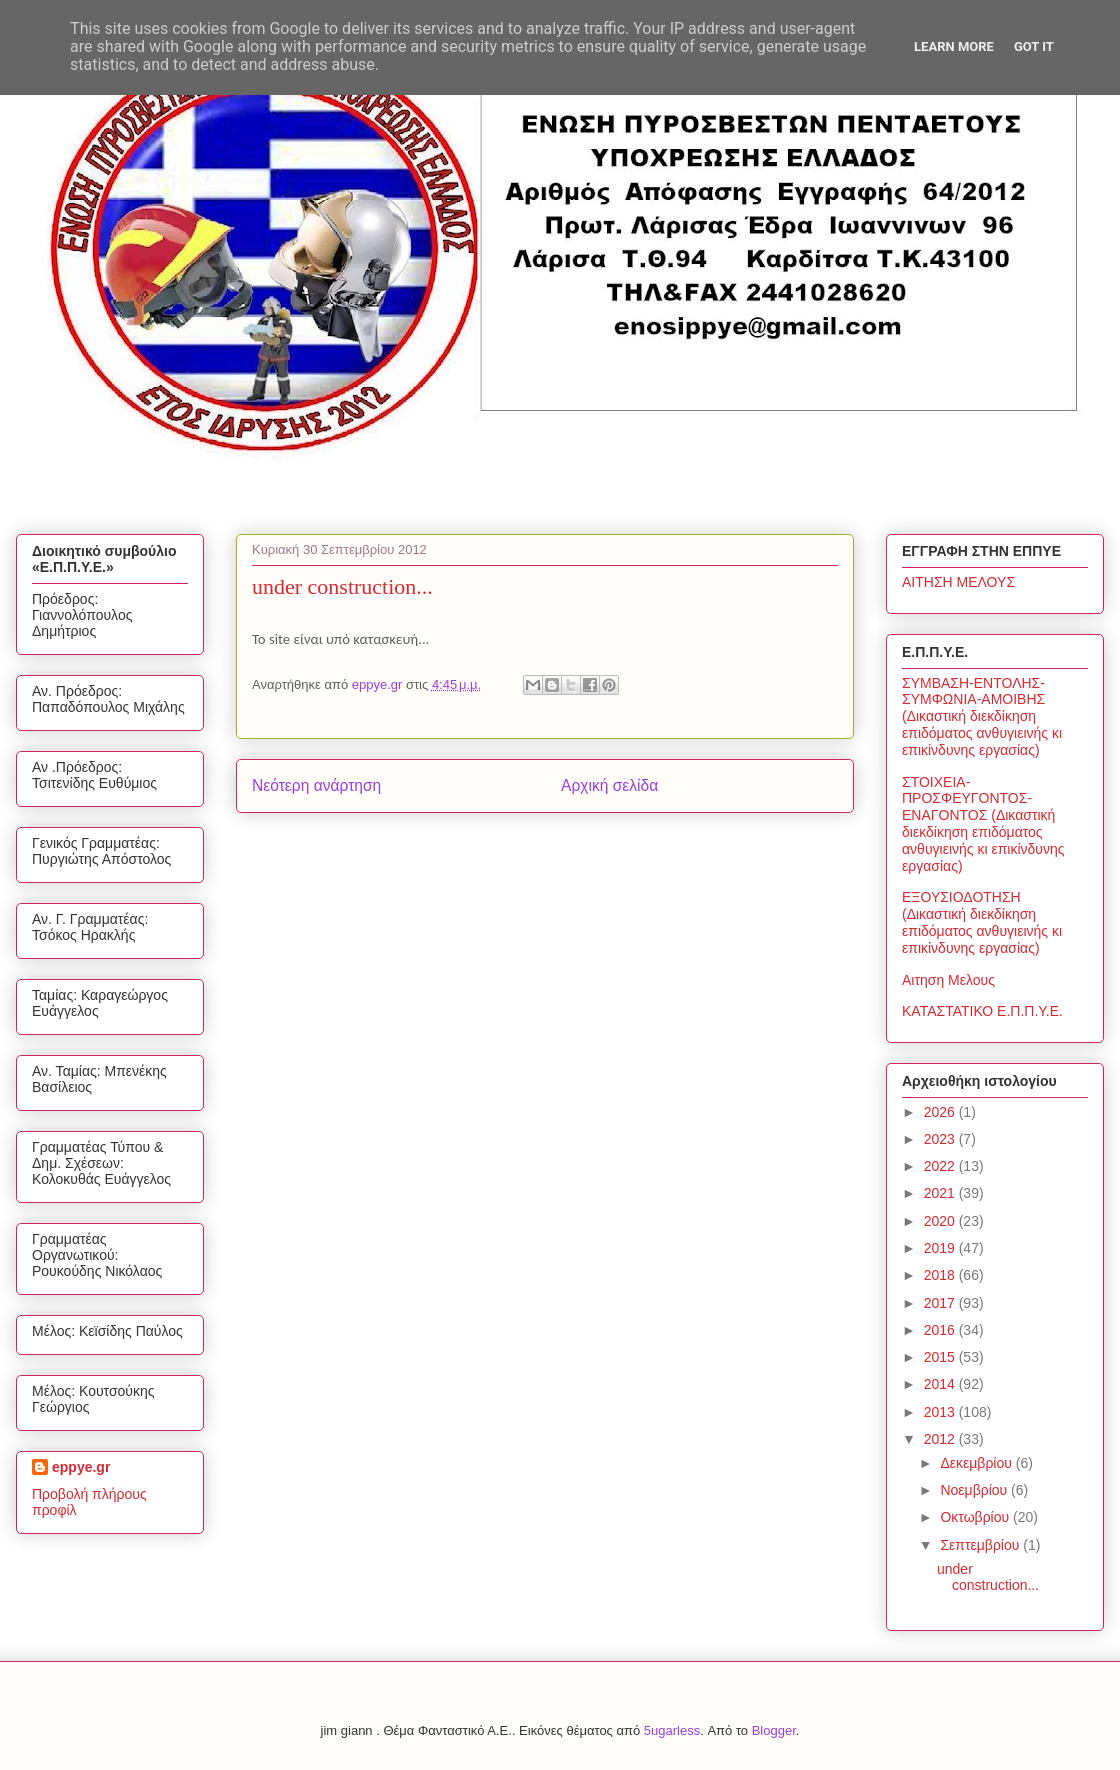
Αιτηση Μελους (948, 980)
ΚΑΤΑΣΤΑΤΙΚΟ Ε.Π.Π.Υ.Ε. (982, 1011)
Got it (1034, 46)
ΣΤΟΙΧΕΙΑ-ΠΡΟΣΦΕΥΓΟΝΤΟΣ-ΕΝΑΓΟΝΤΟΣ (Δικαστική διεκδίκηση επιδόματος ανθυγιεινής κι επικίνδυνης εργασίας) (983, 824)
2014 (941, 1384)
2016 (941, 1330)
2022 (941, 1166)
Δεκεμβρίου (977, 1463)
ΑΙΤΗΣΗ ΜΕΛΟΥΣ (958, 582)
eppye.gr (81, 1467)
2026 (941, 1112)
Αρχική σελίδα (609, 785)
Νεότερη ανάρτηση (316, 785)
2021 (941, 1193)
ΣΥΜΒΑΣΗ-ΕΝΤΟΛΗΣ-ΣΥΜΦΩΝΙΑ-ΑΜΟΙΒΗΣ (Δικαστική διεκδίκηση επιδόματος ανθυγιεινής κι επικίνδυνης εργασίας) (982, 716)
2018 (941, 1275)
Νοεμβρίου (975, 1490)
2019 (941, 1248)
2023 (941, 1139)
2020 (941, 1221)
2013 (941, 1412)
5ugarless (672, 1730)
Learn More (954, 46)
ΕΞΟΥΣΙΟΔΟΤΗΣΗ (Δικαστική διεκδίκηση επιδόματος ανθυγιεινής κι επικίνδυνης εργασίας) (982, 922)
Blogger (774, 1730)
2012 (941, 1439)
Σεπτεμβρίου (981, 1545)
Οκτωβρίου (976, 1517)
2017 (941, 1303)
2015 (941, 1357)
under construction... (988, 1577)
